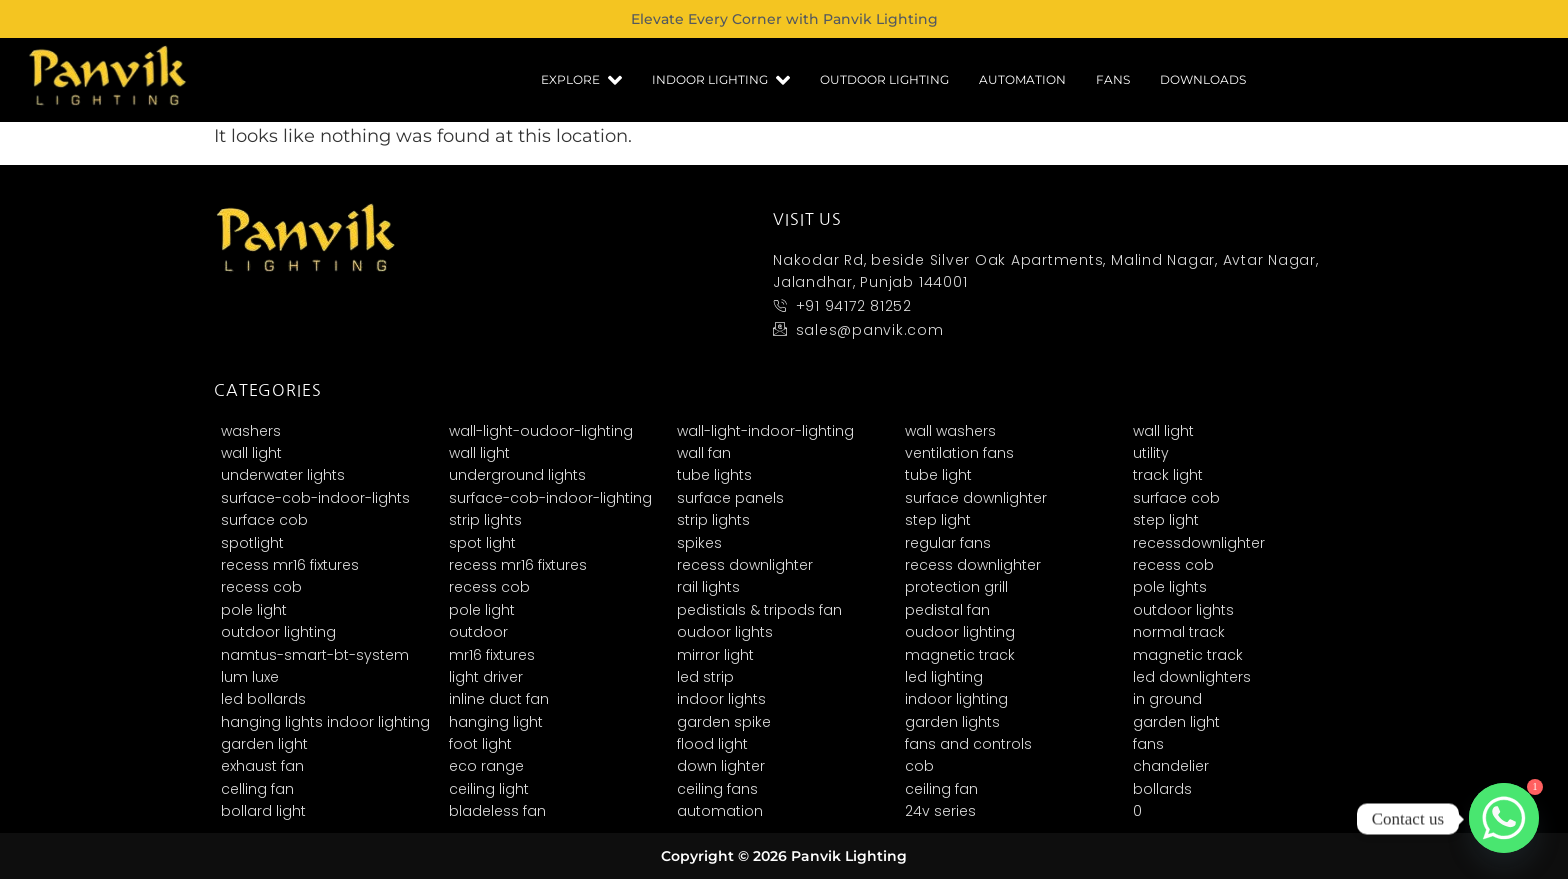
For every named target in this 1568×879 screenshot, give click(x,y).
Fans (1113, 79)
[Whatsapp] (1504, 819)
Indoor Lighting (721, 80)
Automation (1022, 79)
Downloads (1203, 79)
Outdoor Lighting (884, 79)
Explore (581, 80)
